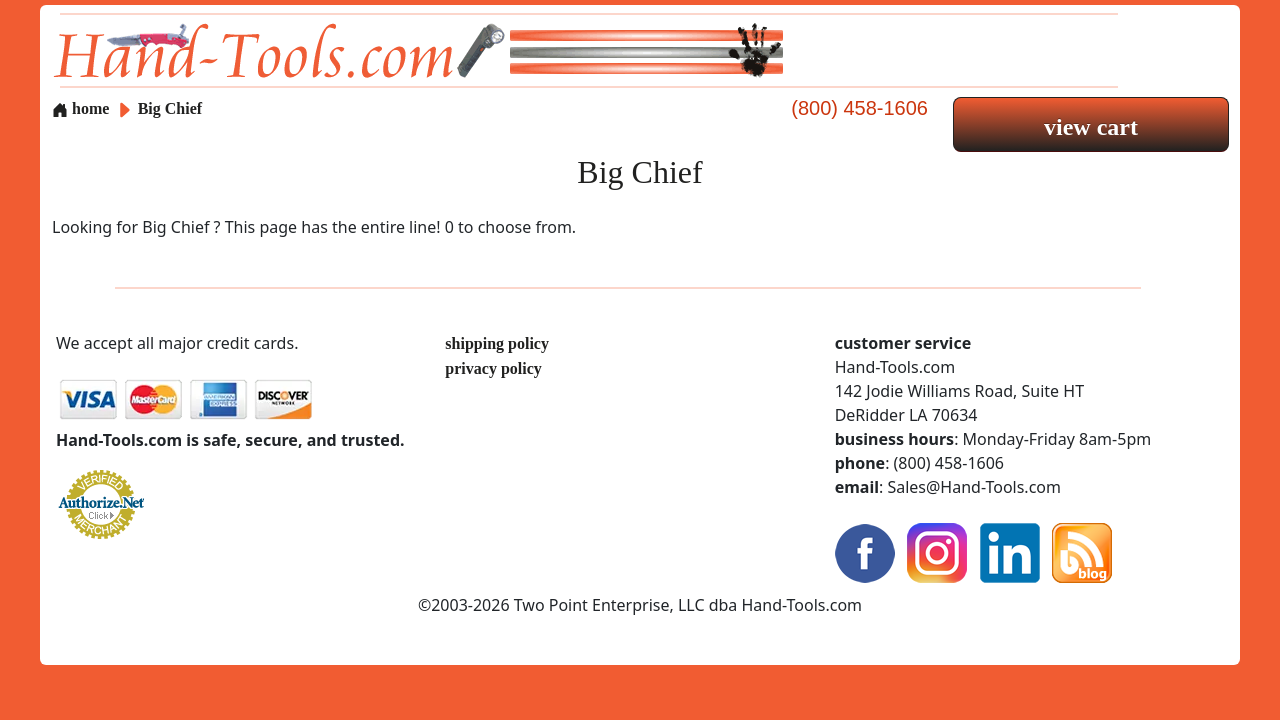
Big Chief (170, 108)
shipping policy (497, 343)
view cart (1091, 127)
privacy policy (493, 368)
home (80, 108)
